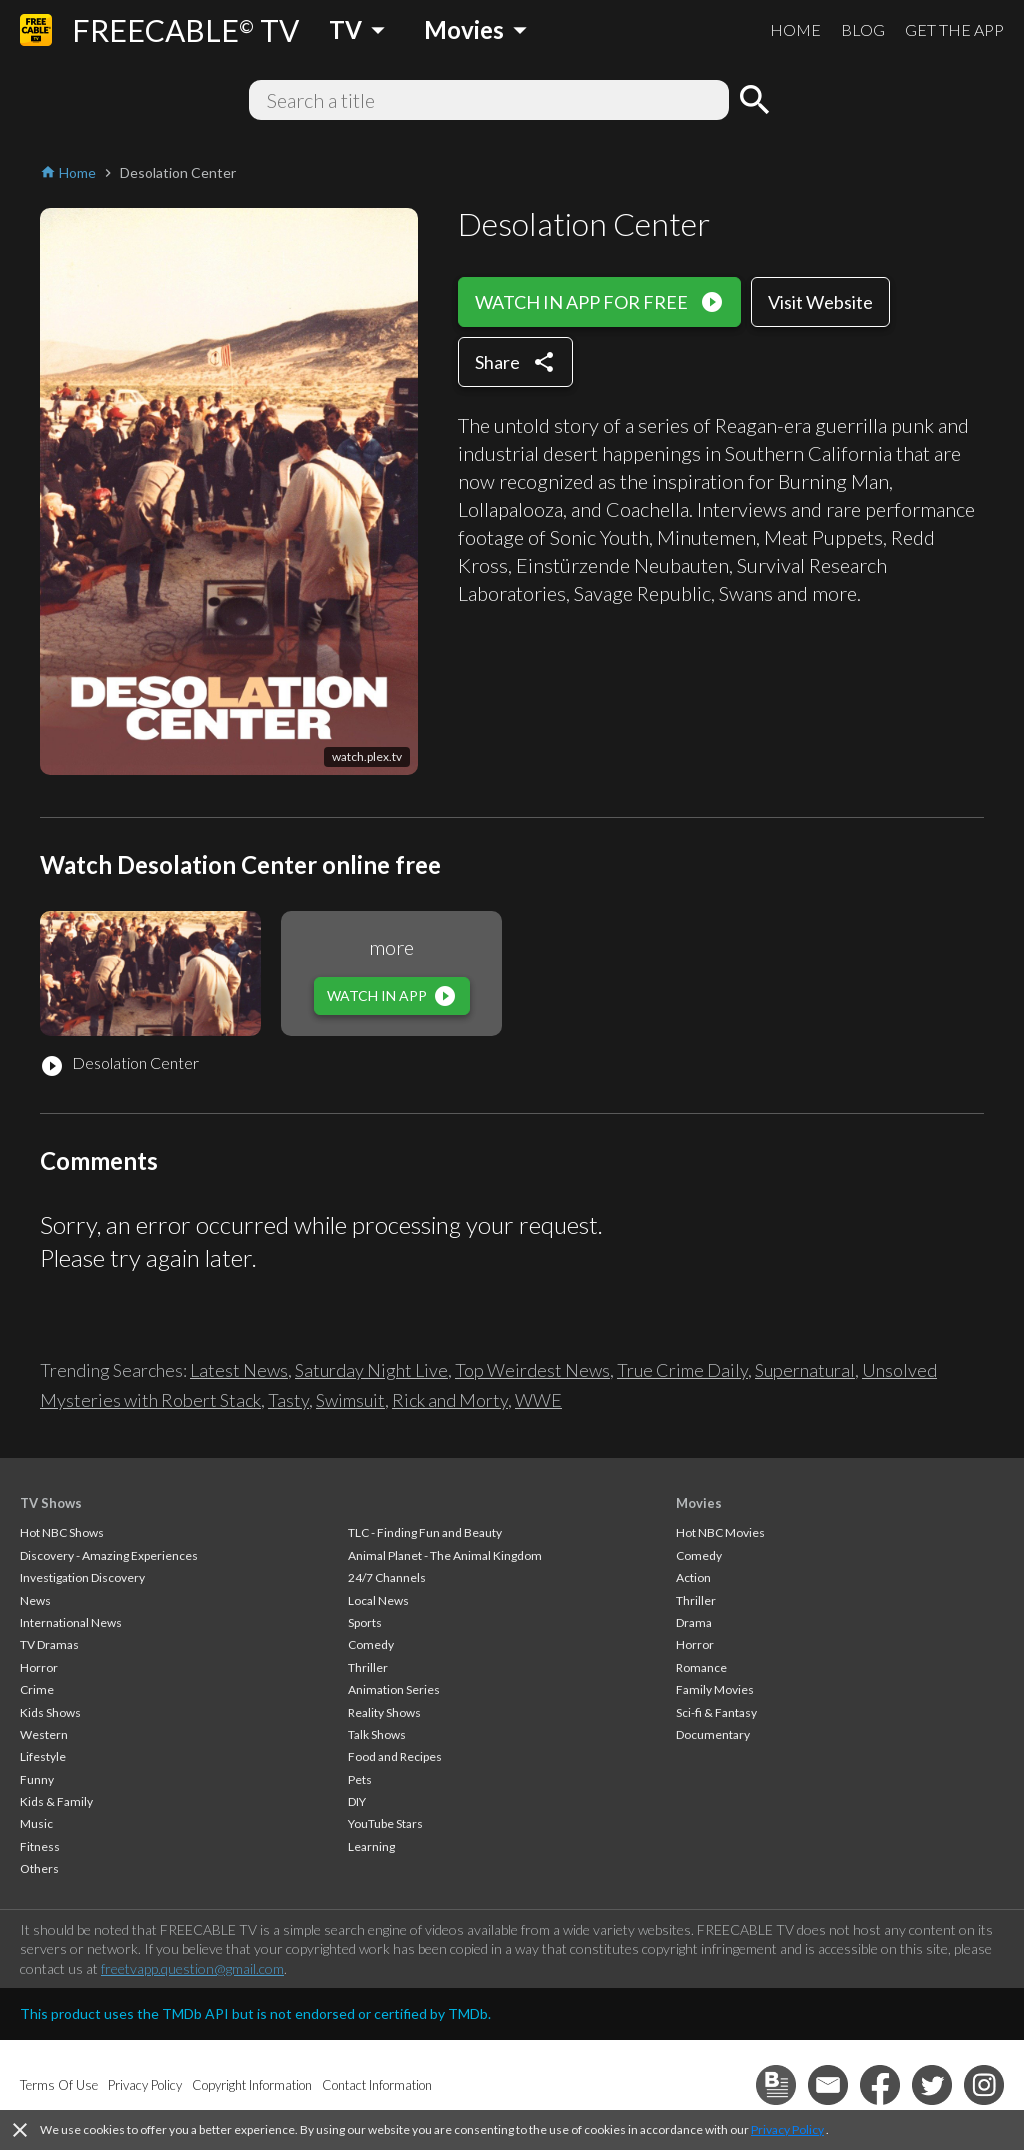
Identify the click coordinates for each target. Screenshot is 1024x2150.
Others (39, 1868)
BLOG (863, 29)
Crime (37, 1689)
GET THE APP (954, 29)
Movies (699, 1503)
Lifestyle (43, 1756)
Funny (37, 1779)
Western (44, 1734)
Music (36, 1823)
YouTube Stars (385, 1823)
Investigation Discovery (82, 1577)
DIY (357, 1801)
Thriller (368, 1667)
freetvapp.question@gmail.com (192, 1968)
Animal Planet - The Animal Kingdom (445, 1555)
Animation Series (394, 1689)
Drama (694, 1622)
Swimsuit (350, 1400)
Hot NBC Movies (720, 1532)
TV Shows (51, 1503)
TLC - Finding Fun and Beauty (425, 1532)
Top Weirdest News (532, 1370)
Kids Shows (50, 1712)
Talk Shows (377, 1734)
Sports (365, 1622)
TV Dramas (49, 1644)
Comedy (371, 1644)
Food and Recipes (395, 1756)
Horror (39, 1667)
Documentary (713, 1734)
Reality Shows (384, 1712)
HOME (795, 29)
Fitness (40, 1846)
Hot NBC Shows (62, 1532)
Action (693, 1577)
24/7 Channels (387, 1577)
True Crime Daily (682, 1370)
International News (71, 1622)
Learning (371, 1846)
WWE (538, 1400)
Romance (701, 1667)
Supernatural (805, 1370)
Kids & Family (56, 1801)
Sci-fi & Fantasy (716, 1712)
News (35, 1600)
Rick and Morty (450, 1400)
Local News (378, 1600)
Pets (360, 1779)
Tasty (288, 1400)
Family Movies (715, 1689)
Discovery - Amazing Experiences (109, 1555)
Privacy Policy (787, 2129)
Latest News (239, 1370)
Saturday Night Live (371, 1370)
